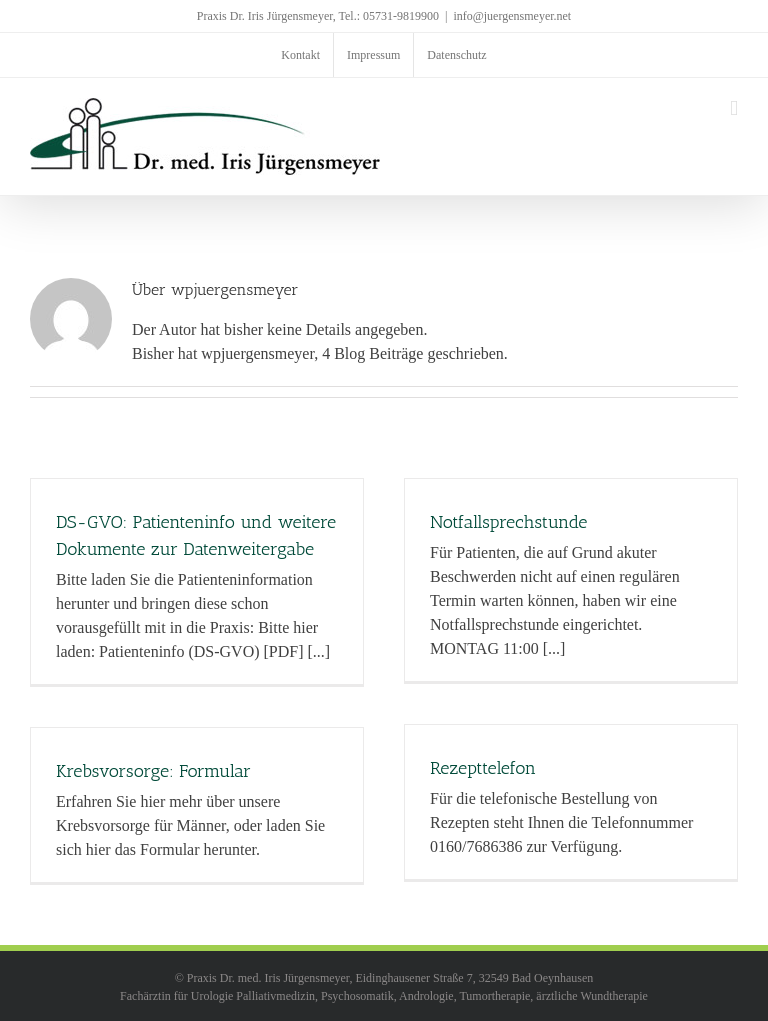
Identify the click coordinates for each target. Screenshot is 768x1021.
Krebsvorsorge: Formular (153, 771)
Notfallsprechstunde (508, 522)
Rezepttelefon (483, 768)
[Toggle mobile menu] (734, 108)
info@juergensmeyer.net (512, 16)
